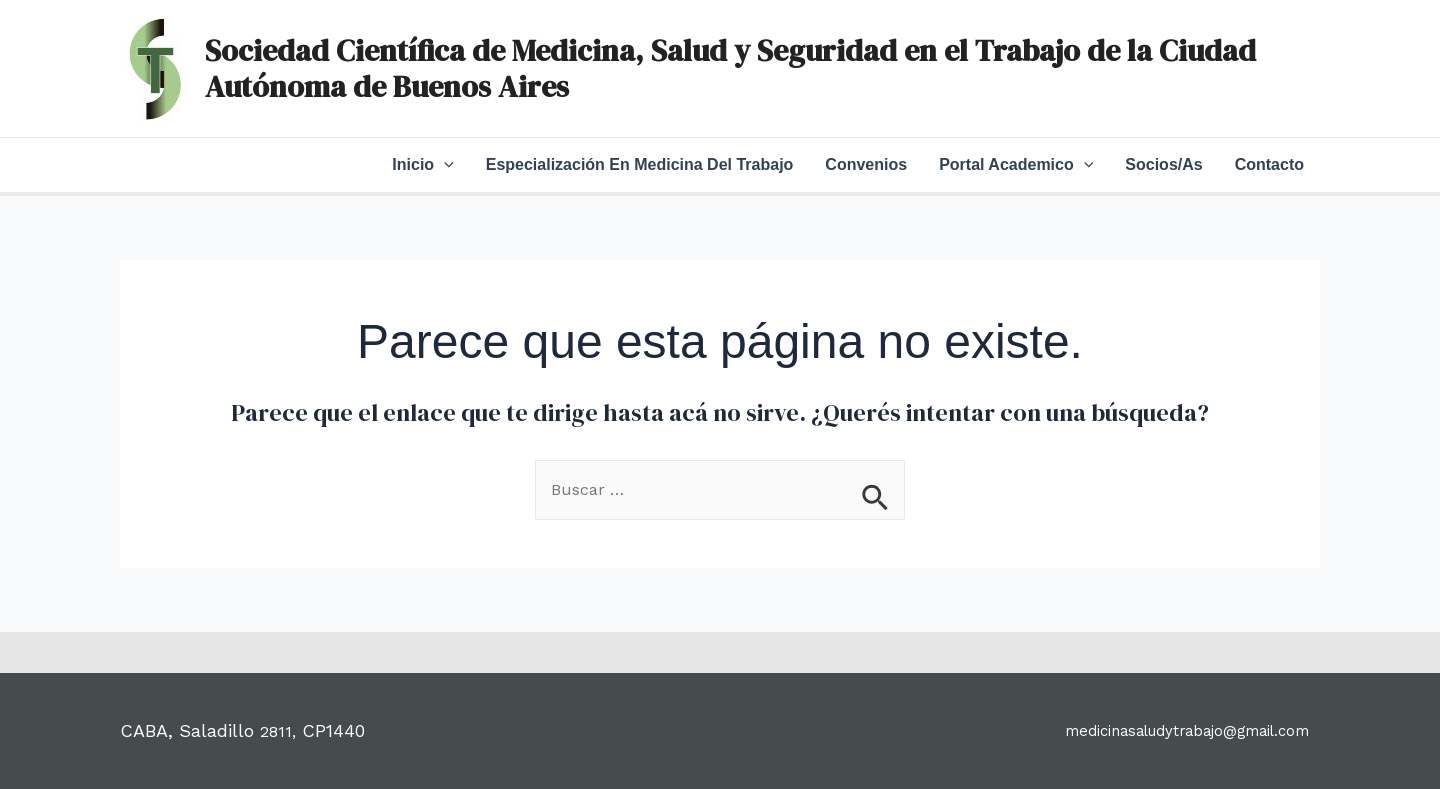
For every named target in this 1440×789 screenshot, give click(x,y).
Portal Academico (1016, 165)
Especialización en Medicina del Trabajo (640, 164)
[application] (444, 165)
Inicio (422, 165)
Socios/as (1163, 164)
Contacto (1269, 164)
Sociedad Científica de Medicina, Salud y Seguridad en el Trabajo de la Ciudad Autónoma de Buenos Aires (730, 68)
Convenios (866, 164)
